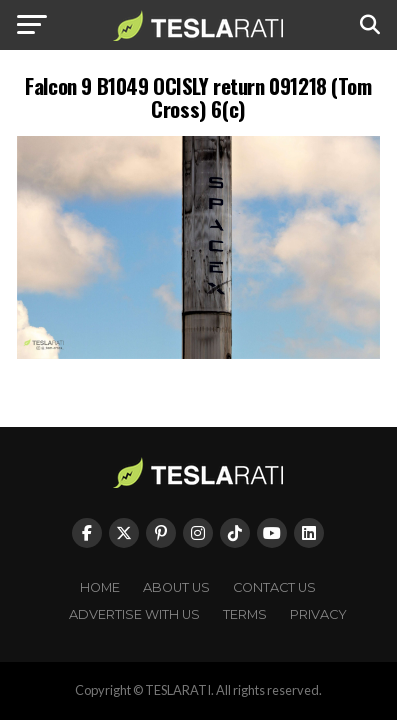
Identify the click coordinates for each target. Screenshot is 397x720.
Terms (245, 614)
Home (100, 587)
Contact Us (274, 587)
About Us (176, 587)
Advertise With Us (134, 614)
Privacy (318, 614)
